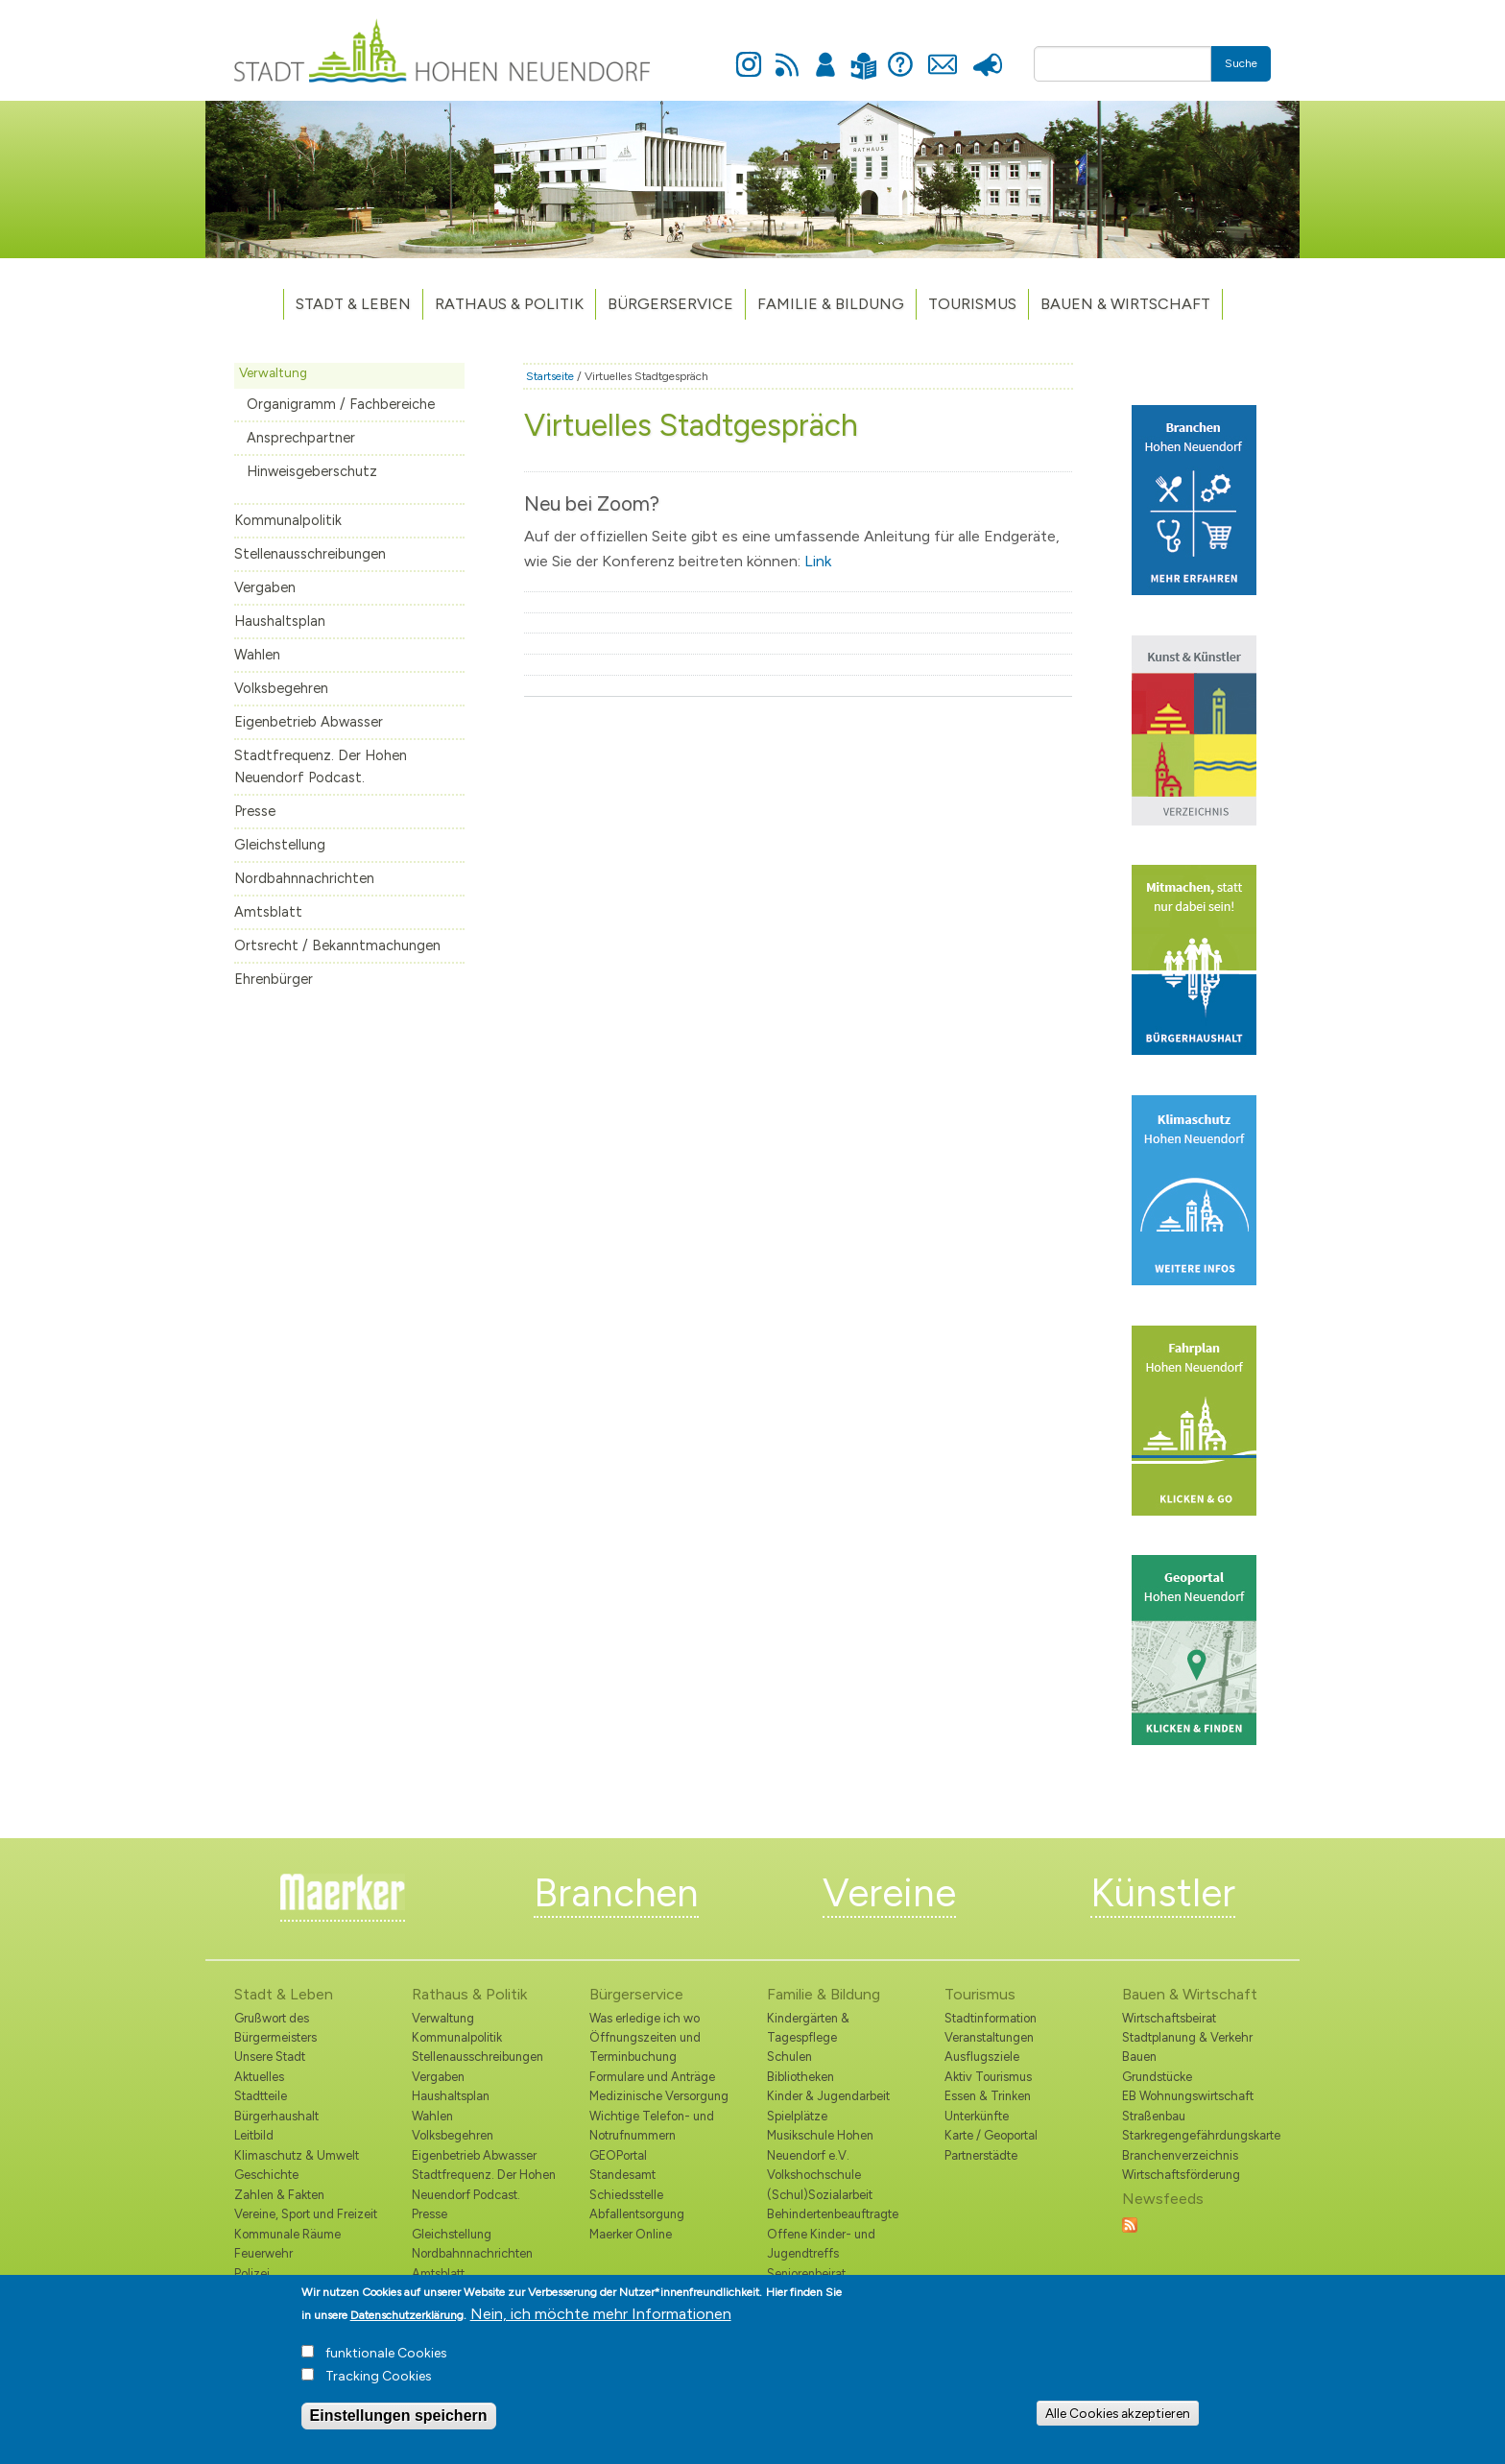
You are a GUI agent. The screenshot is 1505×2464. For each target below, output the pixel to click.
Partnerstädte (980, 2155)
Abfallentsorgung (636, 2214)
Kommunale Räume (287, 2234)
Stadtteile (260, 2096)
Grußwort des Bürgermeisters (275, 2028)
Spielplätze (797, 2116)
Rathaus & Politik (509, 304)
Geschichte (266, 2174)
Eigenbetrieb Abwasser (308, 721)
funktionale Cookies (386, 2359)
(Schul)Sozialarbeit (819, 2195)
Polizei (252, 2273)
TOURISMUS (972, 304)
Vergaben (265, 587)
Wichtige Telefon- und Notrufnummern (651, 2125)
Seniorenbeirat (806, 2273)
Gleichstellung (279, 844)
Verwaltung (273, 372)
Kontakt (942, 54)
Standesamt (622, 2174)
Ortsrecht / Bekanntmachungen (337, 945)
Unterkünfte (976, 2116)
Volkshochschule (814, 2174)
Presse (987, 54)
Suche (1241, 63)
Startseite (550, 376)
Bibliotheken (800, 2076)
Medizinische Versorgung (659, 2096)
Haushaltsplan (279, 621)
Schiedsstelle (626, 2195)
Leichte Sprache (863, 54)
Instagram (748, 54)
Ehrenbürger (273, 979)
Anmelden (825, 54)
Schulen (789, 2056)
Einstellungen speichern (399, 2421)
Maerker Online (630, 2234)
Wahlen (257, 654)
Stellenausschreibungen (310, 553)
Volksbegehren (281, 688)
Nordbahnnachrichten (304, 878)
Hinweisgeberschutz (312, 471)
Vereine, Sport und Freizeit (305, 2214)
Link (817, 561)
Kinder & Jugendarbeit (828, 2096)
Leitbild (254, 2135)
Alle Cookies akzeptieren (1117, 2418)
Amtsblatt (268, 912)
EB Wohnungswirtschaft (1188, 2096)
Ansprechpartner (301, 437)
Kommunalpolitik (288, 520)
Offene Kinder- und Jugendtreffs (821, 2244)
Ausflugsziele (981, 2056)
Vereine (889, 1893)
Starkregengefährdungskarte (1196, 2135)
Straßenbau (1153, 2116)
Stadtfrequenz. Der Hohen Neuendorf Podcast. (320, 766)
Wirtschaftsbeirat (1169, 2018)
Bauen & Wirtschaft (1125, 304)
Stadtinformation (990, 2018)
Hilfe (900, 54)
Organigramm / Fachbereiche (341, 404)
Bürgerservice (670, 304)
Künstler (1162, 1893)
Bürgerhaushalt (276, 2116)
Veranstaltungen (989, 2037)
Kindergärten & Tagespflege (808, 2028)
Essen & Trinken (987, 2096)
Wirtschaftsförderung (1181, 2174)
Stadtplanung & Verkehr (1187, 2037)
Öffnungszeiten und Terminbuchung (645, 2047)
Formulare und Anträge (652, 2076)
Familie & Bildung (830, 304)
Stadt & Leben (353, 304)
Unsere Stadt (269, 2056)
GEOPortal (618, 2155)
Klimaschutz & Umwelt (296, 2155)
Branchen (616, 1893)
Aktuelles (259, 2076)
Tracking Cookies (378, 2382)
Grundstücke (1157, 2076)
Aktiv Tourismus (988, 2076)
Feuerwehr (263, 2253)
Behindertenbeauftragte (832, 2214)
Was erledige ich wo (644, 2018)
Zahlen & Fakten (279, 2195)
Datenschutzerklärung (407, 2321)
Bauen (1139, 2056)
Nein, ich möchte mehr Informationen (600, 2319)
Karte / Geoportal (991, 2135)
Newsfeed (787, 54)
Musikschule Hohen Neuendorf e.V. (820, 2145)
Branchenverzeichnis (1180, 2155)
